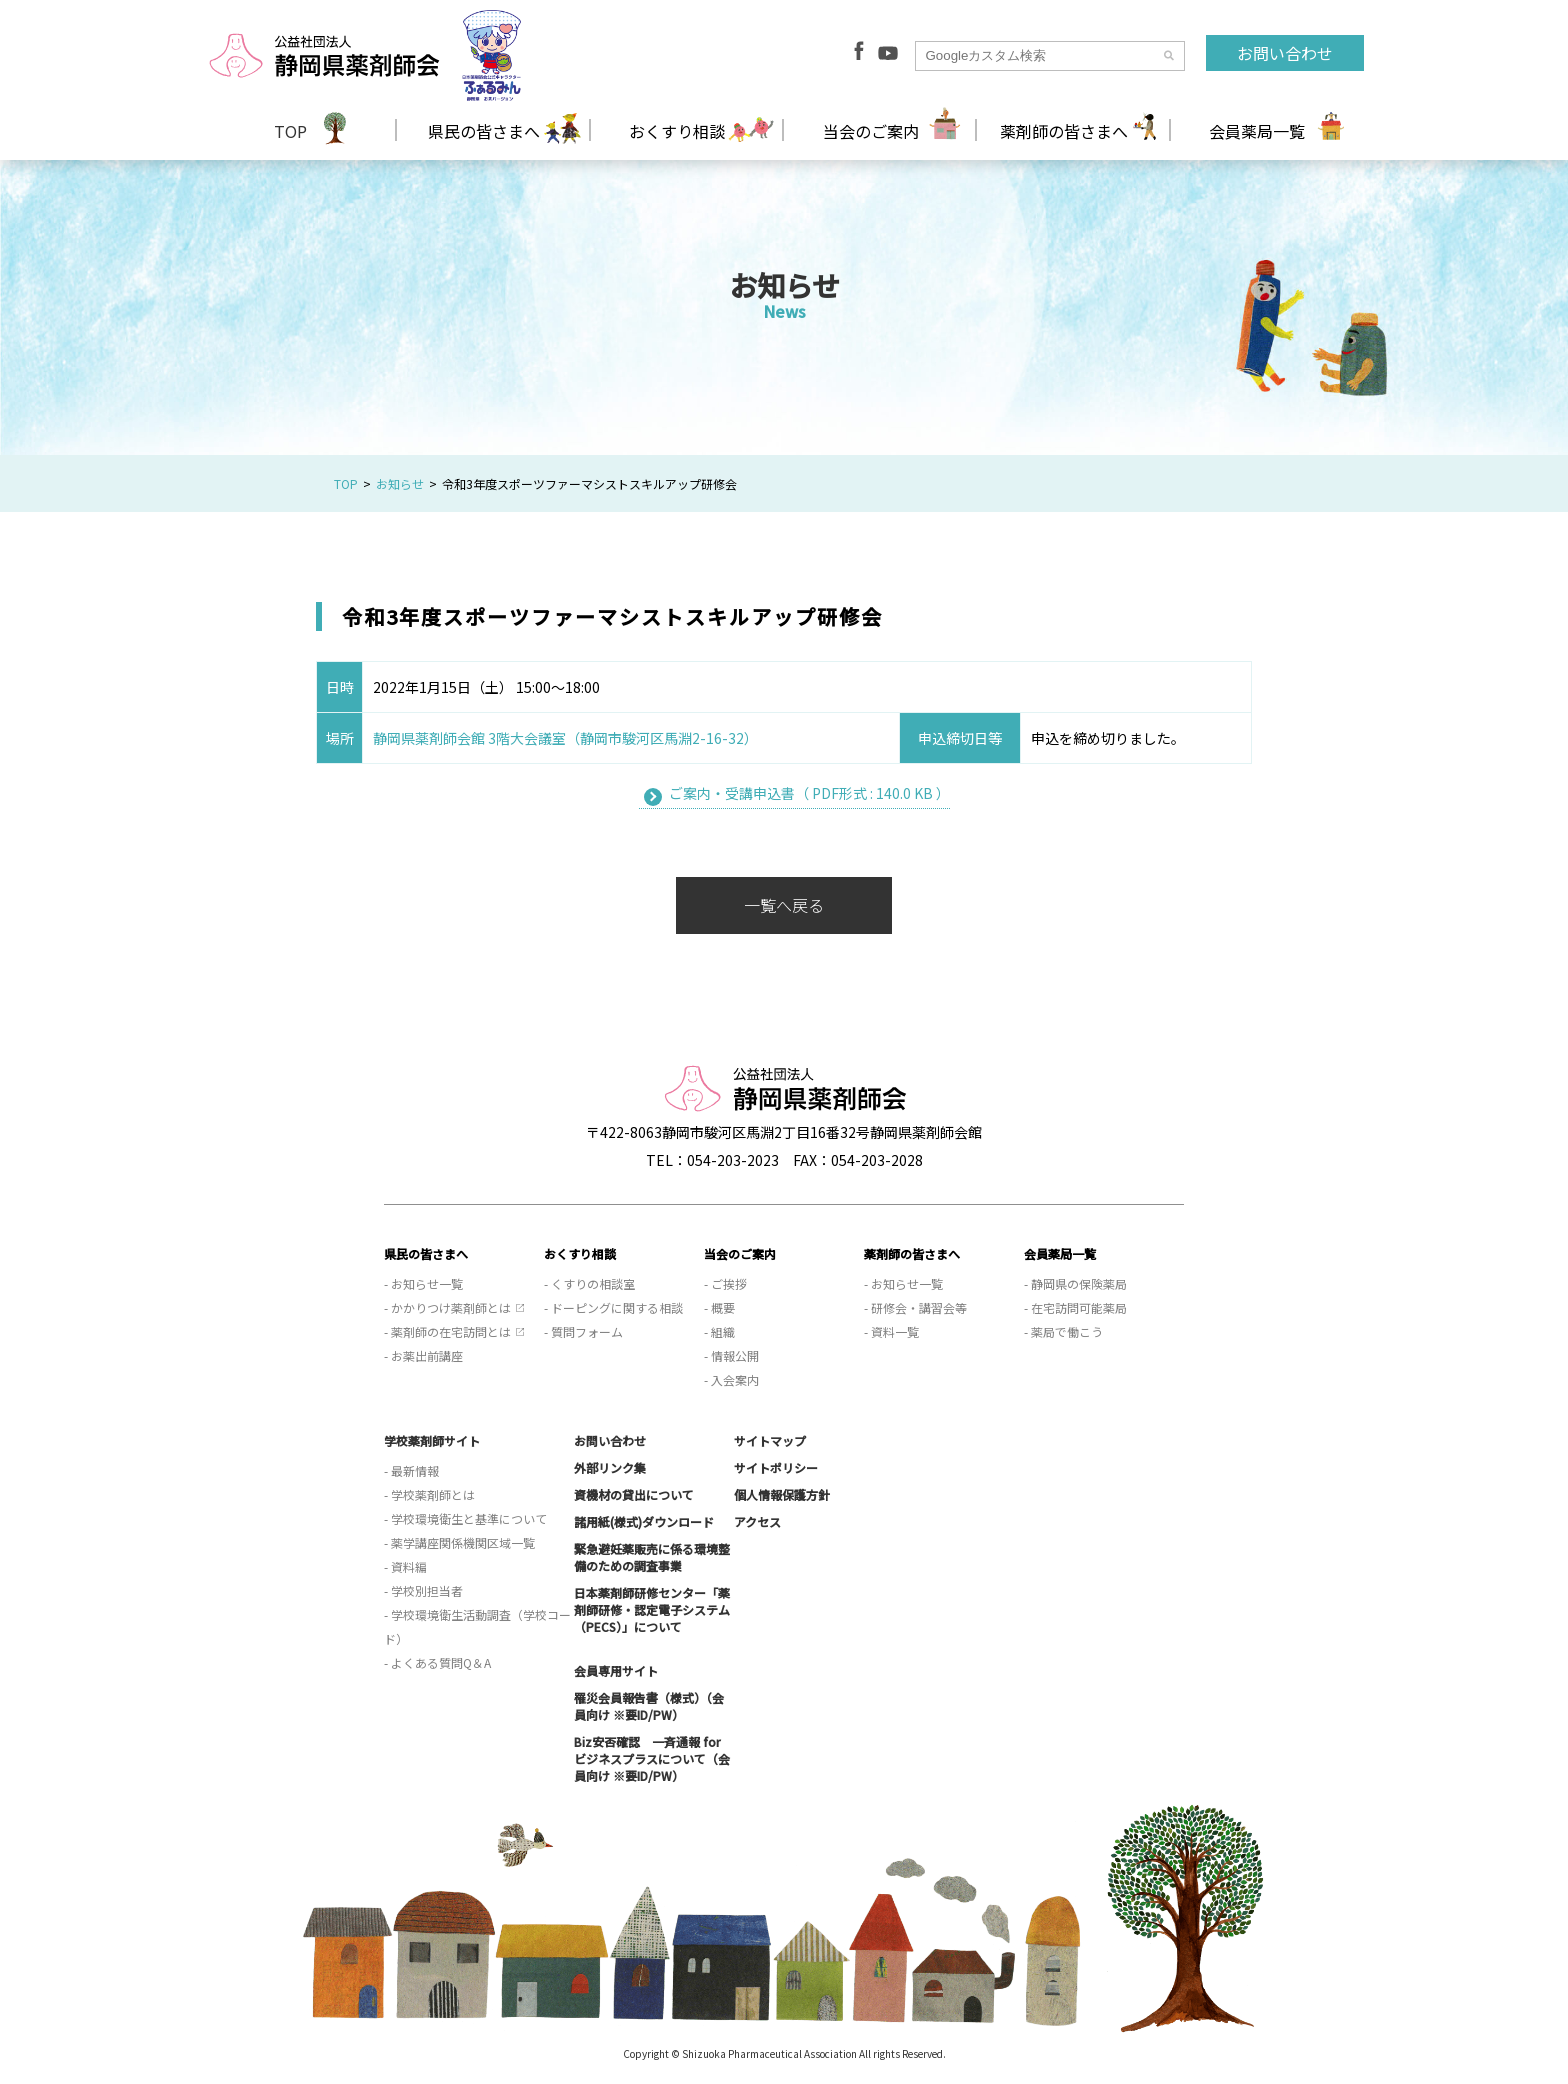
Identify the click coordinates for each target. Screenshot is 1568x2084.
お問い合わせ (1285, 53)
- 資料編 (405, 1566)
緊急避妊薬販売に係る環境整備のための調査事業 (652, 1557)
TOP (290, 131)
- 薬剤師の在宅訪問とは (447, 1331)
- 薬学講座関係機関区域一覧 (459, 1542)
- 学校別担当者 (423, 1590)
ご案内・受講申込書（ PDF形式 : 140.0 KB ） (809, 793)
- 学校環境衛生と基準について (465, 1518)
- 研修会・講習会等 (915, 1307)
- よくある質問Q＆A (437, 1662)
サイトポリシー (776, 1467)
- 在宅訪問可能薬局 (1075, 1307)
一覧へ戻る (784, 905)
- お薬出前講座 (423, 1355)
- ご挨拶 (725, 1283)
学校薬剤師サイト (432, 1440)
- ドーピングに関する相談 (613, 1307)
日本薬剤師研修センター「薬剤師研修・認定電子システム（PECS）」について (652, 1609)
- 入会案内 (731, 1379)
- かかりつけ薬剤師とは (447, 1307)
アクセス (757, 1521)
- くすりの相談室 (589, 1283)
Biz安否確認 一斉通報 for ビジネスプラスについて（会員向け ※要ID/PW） (652, 1758)
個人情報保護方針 (782, 1494)
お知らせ (400, 483)
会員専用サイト (616, 1670)
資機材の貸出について (634, 1494)
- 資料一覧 (891, 1331)
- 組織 (719, 1331)
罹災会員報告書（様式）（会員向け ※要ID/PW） (649, 1706)
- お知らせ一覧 (423, 1283)
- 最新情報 (411, 1470)
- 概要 (719, 1307)
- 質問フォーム (583, 1331)
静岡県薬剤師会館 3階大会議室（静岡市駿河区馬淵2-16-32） (565, 738)
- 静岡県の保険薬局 (1075, 1283)
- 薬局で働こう (1063, 1331)
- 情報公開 (731, 1355)
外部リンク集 (610, 1467)
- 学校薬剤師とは (429, 1494)
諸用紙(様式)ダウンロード (644, 1521)
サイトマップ (770, 1440)
